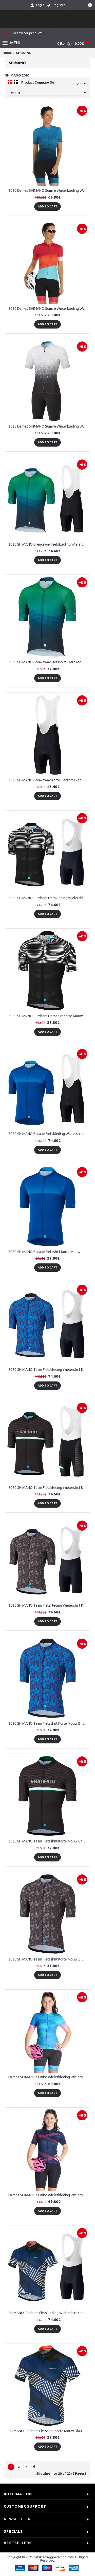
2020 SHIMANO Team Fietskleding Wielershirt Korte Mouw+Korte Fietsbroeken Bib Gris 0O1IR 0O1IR (48, 1488)
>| (33, 2466)
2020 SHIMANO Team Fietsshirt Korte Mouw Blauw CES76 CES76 (48, 1723)
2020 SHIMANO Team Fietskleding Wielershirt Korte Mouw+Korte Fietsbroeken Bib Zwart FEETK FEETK (48, 1605)
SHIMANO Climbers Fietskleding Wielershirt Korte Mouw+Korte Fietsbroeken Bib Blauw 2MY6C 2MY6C (48, 2313)
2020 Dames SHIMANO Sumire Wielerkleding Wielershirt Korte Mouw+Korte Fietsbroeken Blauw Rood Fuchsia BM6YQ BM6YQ (48, 308)
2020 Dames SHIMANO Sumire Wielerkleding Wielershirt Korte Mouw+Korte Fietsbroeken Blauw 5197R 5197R (48, 190)
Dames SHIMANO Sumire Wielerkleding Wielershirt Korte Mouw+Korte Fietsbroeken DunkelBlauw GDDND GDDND (48, 2195)
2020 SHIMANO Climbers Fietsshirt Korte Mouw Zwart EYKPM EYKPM (48, 1016)
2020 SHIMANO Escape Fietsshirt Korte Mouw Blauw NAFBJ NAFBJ (48, 1252)
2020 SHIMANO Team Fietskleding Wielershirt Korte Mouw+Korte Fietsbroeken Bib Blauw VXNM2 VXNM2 (48, 1370)
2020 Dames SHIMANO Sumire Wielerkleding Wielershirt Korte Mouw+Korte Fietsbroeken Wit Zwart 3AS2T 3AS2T (48, 426)
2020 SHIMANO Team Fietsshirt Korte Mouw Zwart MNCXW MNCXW (48, 1959)
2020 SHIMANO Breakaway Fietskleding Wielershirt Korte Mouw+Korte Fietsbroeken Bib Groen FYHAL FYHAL (48, 544)
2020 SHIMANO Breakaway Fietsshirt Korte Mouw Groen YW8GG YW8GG (48, 662)
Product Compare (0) (37, 82)
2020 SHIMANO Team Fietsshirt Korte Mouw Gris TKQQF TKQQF (48, 1841)
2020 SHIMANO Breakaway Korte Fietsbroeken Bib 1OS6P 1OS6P (48, 780)
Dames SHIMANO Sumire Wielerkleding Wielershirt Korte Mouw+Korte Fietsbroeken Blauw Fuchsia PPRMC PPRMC (48, 2077)
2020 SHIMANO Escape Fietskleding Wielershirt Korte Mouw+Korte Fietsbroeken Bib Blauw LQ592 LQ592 (48, 1134)
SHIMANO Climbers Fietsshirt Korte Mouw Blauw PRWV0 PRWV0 (48, 2431)
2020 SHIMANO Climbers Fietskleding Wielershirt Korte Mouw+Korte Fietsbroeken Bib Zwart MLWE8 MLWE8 (48, 898)
